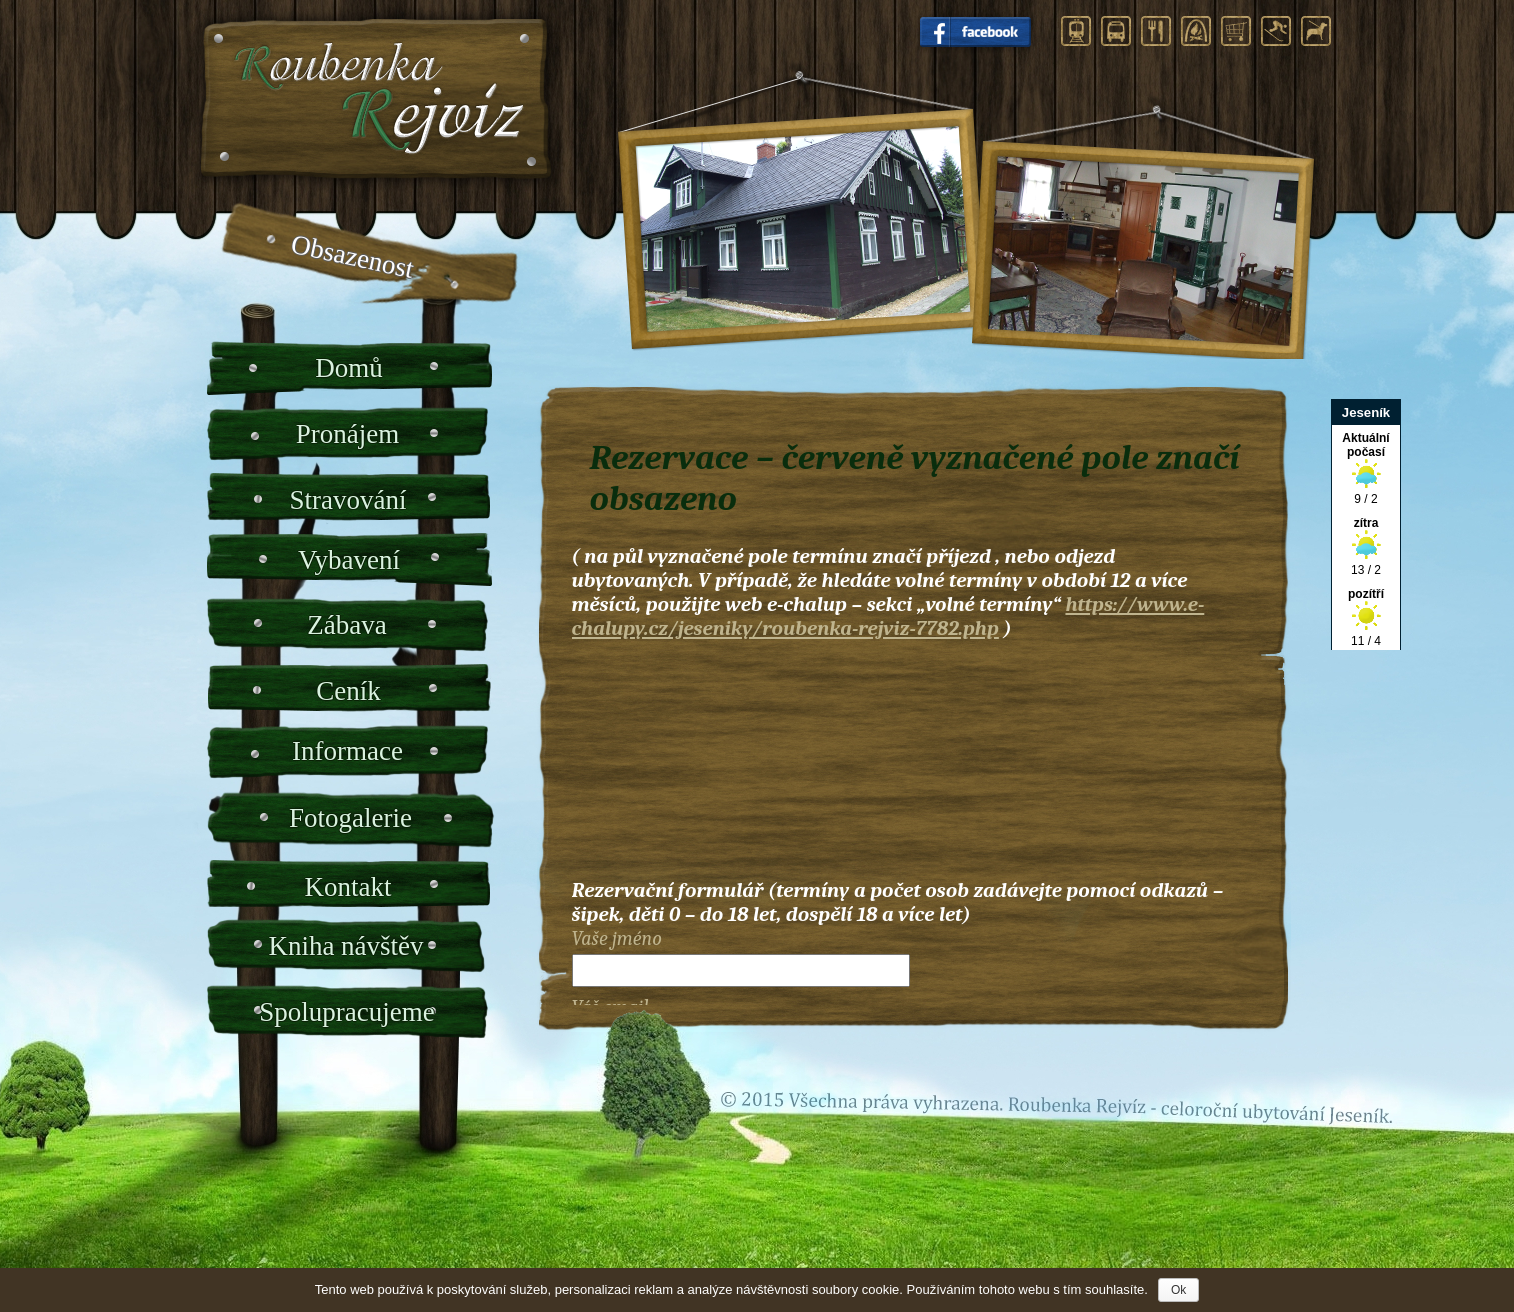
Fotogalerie (350, 818)
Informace (347, 751)
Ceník (348, 691)
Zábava (346, 625)
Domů (349, 368)
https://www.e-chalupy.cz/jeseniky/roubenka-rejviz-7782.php (888, 616)
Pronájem (347, 434)
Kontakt (348, 887)
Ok (1178, 1290)
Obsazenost (352, 256)
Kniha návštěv (345, 946)
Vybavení (349, 560)
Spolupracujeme (346, 1012)
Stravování (348, 500)
